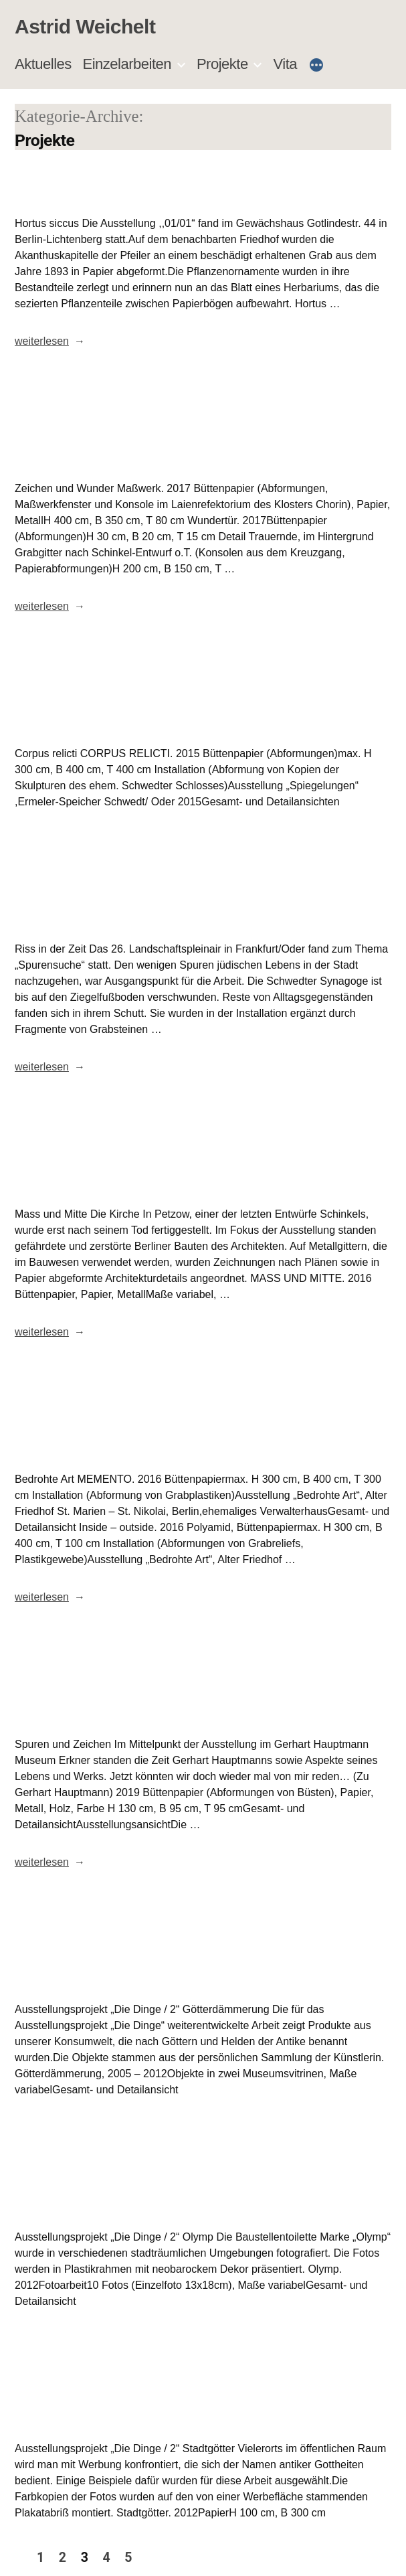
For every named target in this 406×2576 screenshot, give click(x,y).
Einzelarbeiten (126, 64)
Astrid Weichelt (85, 26)
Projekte (222, 64)
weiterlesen (42, 341)
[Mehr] (316, 66)
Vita (286, 64)
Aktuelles (43, 64)
